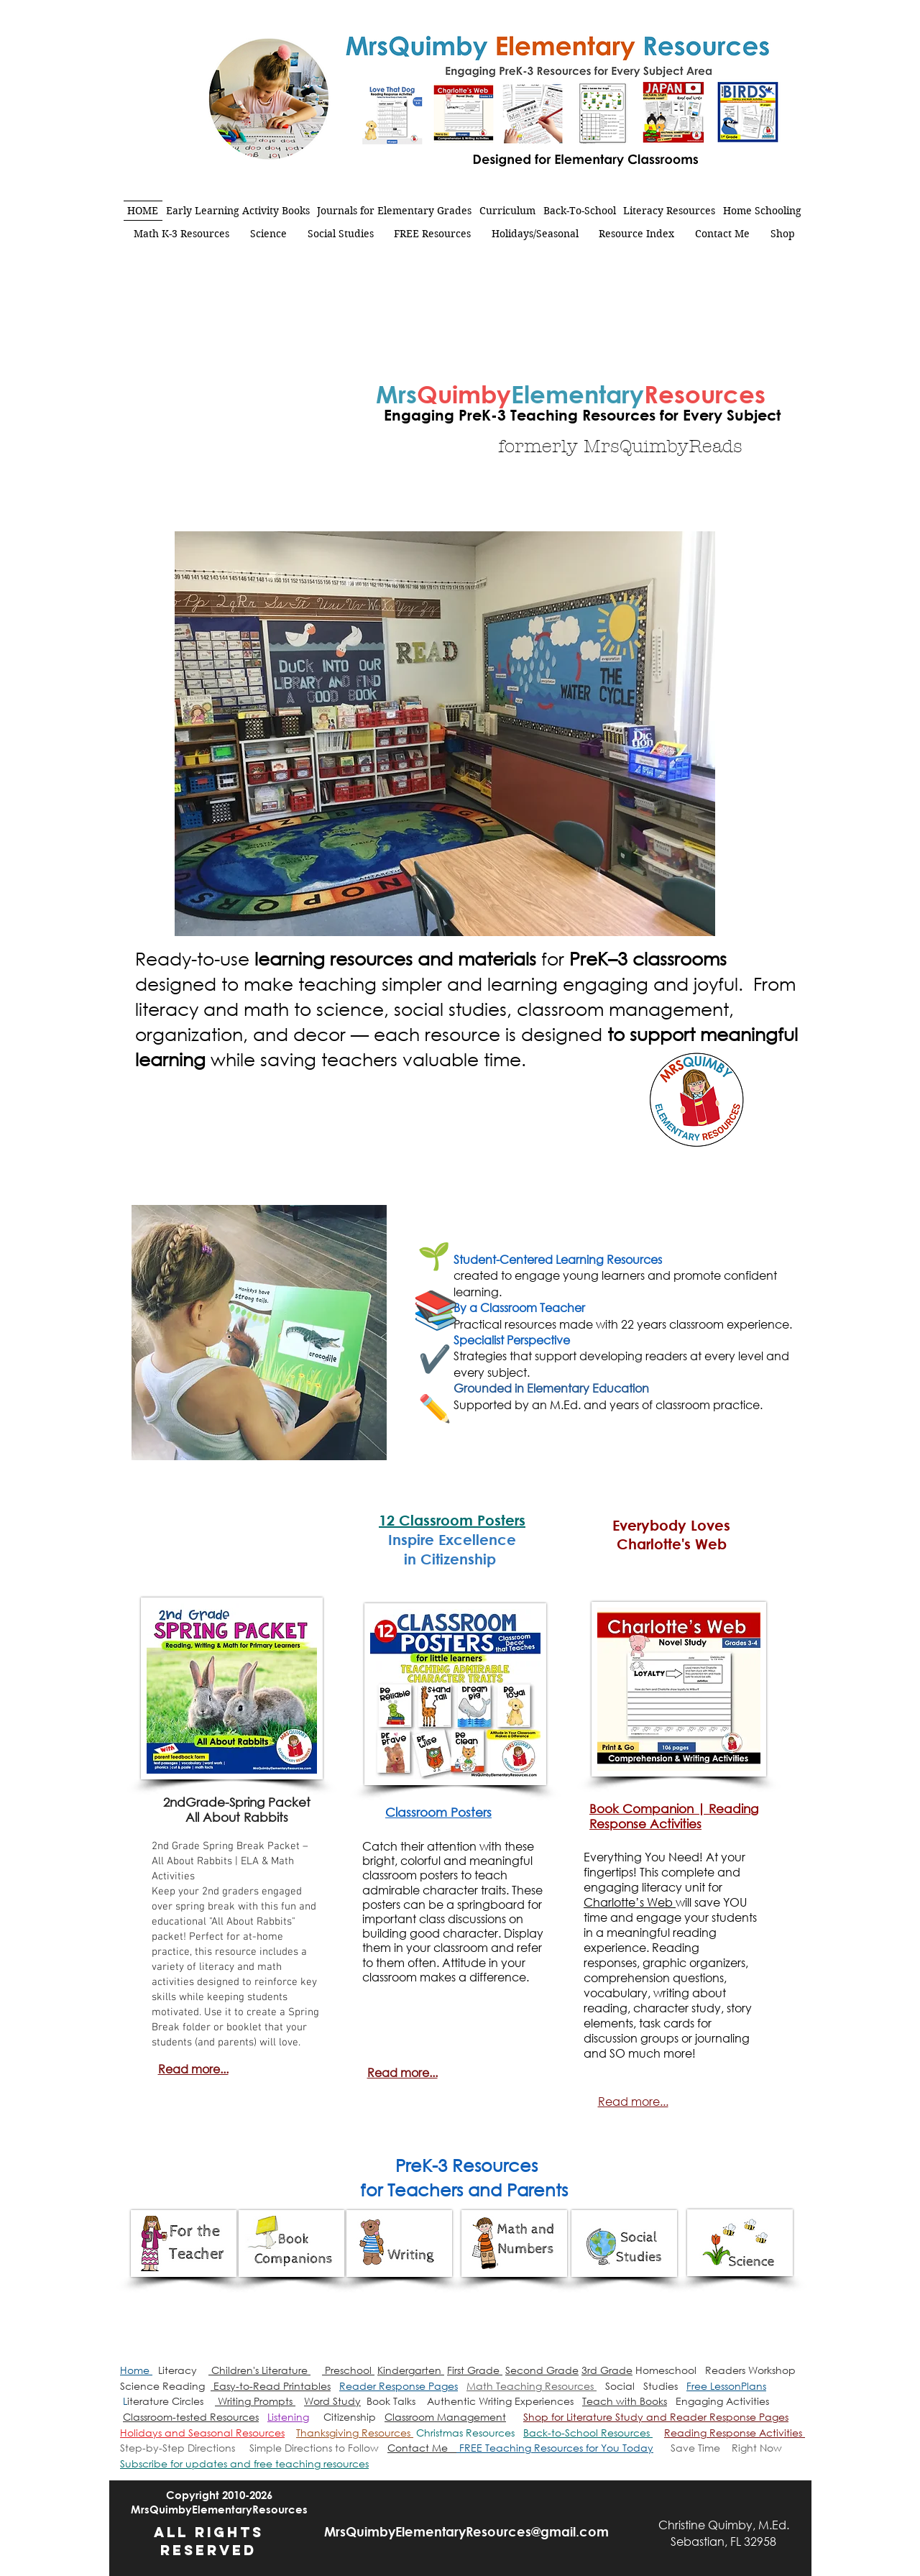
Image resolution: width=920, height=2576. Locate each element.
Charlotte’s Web (630, 1902)
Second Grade (542, 2370)
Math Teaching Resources (531, 2386)
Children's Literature (259, 2370)
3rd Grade (606, 2370)
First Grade (474, 2370)
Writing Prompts (255, 2401)
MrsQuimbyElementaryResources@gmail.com (466, 2531)
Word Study (332, 2401)
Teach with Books (624, 2401)
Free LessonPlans (726, 2386)
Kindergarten (410, 2370)
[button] (244, 2463)
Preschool (348, 2370)
